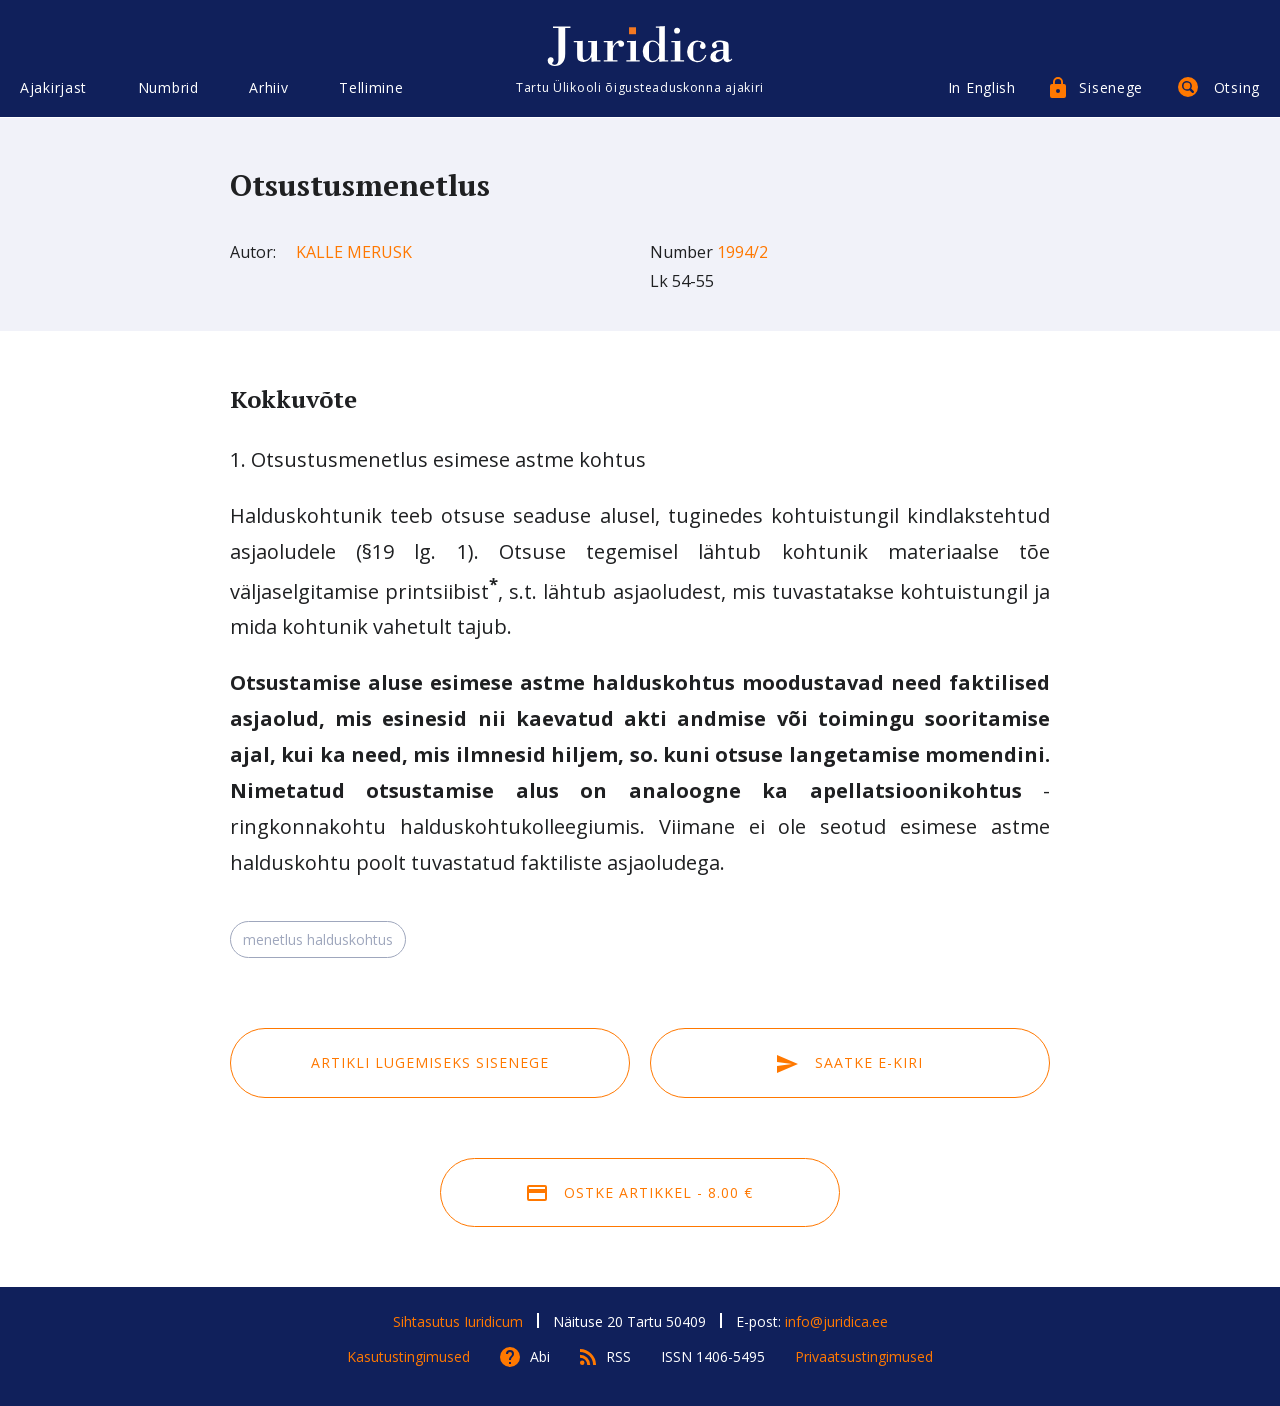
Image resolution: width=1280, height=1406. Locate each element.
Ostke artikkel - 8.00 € (640, 1192)
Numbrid (168, 87)
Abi (540, 1356)
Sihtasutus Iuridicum (458, 1321)
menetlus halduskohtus (318, 939)
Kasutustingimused (408, 1356)
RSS (618, 1356)
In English (982, 87)
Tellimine (371, 87)
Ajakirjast (53, 87)
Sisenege (1111, 87)
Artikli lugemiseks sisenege (430, 1062)
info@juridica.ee (836, 1321)
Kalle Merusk (354, 252)
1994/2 (742, 252)
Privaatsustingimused (864, 1356)
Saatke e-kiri (850, 1062)
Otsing (1237, 87)
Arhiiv (268, 87)
